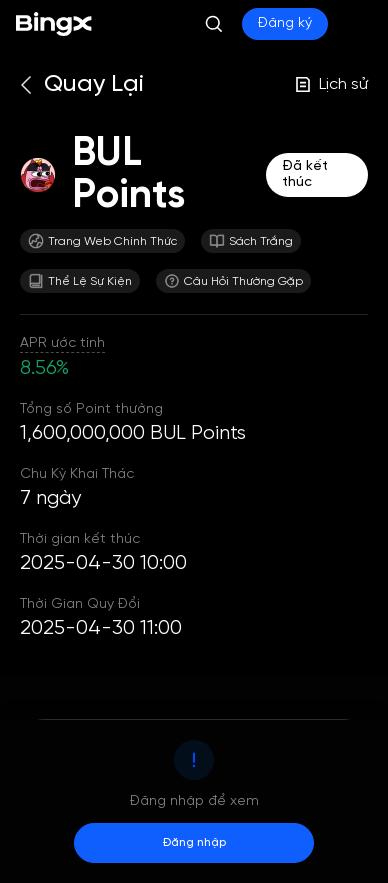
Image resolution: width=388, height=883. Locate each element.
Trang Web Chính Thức (102, 241)
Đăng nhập (194, 842)
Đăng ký (285, 23)
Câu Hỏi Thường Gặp (233, 281)
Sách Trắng (251, 241)
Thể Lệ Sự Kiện (80, 281)
